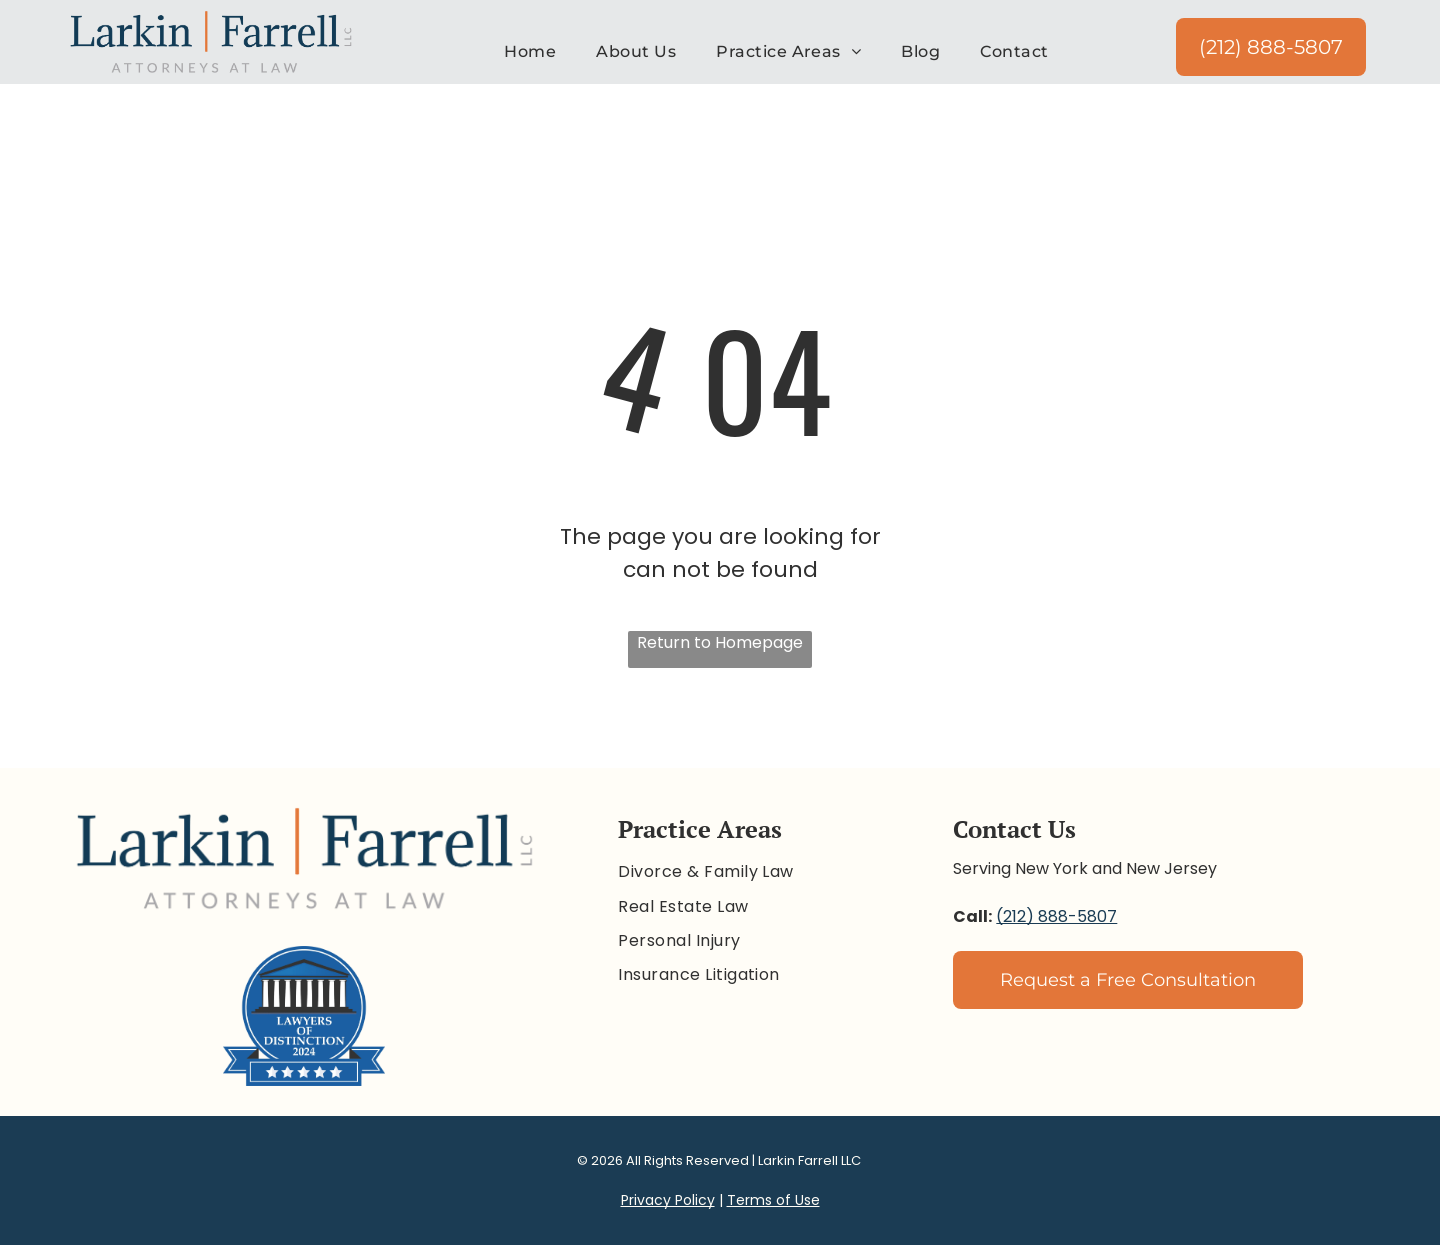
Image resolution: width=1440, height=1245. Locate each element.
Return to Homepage (720, 642)
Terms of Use (773, 1200)
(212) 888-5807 (1056, 916)
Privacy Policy (668, 1200)
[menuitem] (530, 52)
